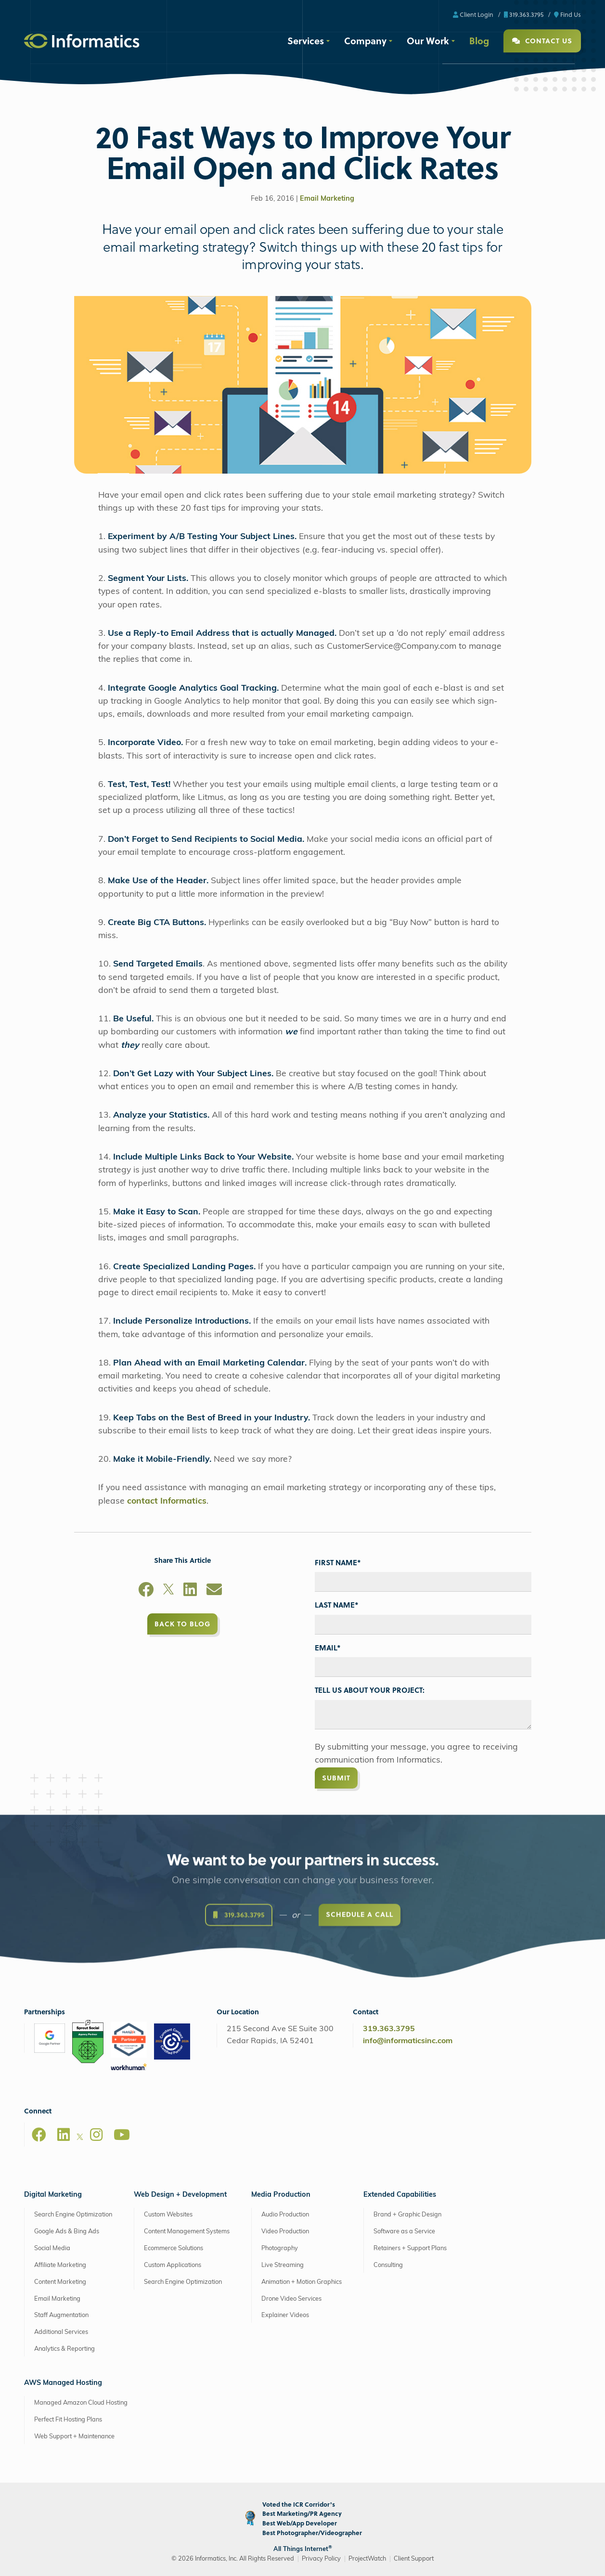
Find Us (567, 14)
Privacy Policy (321, 2559)
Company (365, 40)
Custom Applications (172, 2265)
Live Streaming (282, 2265)
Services (305, 40)
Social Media (52, 2248)
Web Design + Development (180, 2195)
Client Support (414, 2559)
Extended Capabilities (399, 2195)
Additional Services (61, 2332)
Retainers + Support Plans (410, 2248)
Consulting (388, 2265)
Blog (479, 40)
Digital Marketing (53, 2195)
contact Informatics (166, 1501)
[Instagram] (96, 2135)
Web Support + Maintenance (74, 2437)
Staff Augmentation (61, 2315)
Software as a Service (404, 2231)
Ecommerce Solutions (173, 2248)
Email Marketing (327, 199)
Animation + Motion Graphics (301, 2282)
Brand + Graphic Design (407, 2215)
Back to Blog (182, 1624)
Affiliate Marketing (60, 2265)
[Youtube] (122, 2135)
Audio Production (285, 2215)
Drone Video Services (291, 2299)
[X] (168, 1591)
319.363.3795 (523, 14)
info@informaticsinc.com (407, 2041)
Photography (279, 2248)
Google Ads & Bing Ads (66, 2231)
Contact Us (542, 41)
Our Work (428, 40)
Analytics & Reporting (64, 2349)
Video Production (285, 2231)
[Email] (214, 1591)
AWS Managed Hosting (63, 2383)
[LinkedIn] (190, 1591)
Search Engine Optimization (73, 2215)
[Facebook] (146, 1591)
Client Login (473, 14)
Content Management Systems (187, 2231)
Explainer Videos (285, 2315)
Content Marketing (60, 2282)
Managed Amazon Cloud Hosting (81, 2403)
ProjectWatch (367, 2559)
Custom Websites (168, 2215)
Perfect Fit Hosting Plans (68, 2420)
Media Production (280, 2195)
